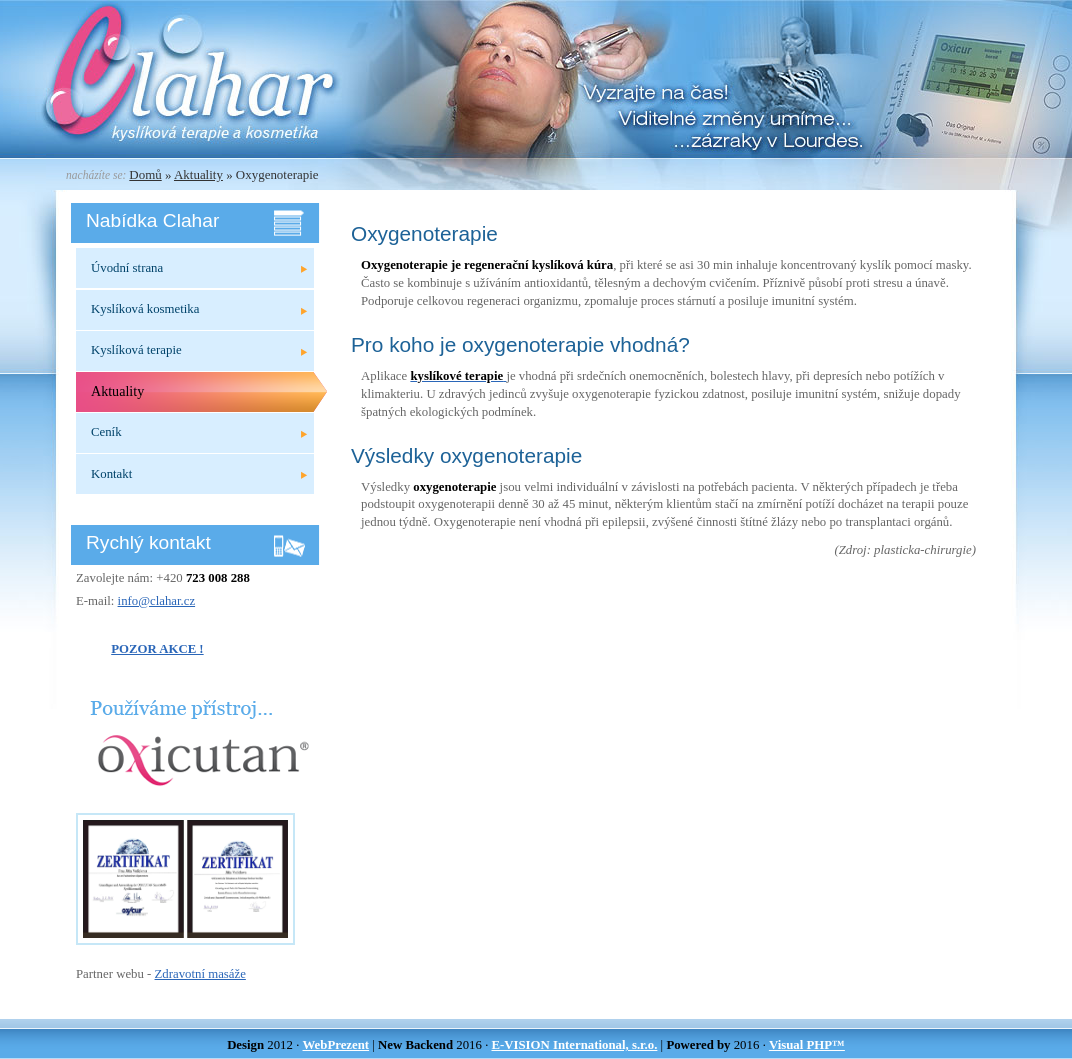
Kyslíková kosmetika (145, 309)
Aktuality (198, 174)
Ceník (106, 432)
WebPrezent (336, 1045)
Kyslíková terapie (136, 350)
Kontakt (111, 474)
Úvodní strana (127, 268)
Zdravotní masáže (200, 974)
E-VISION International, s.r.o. (574, 1045)
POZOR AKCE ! (157, 649)
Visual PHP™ (807, 1045)
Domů (145, 174)
